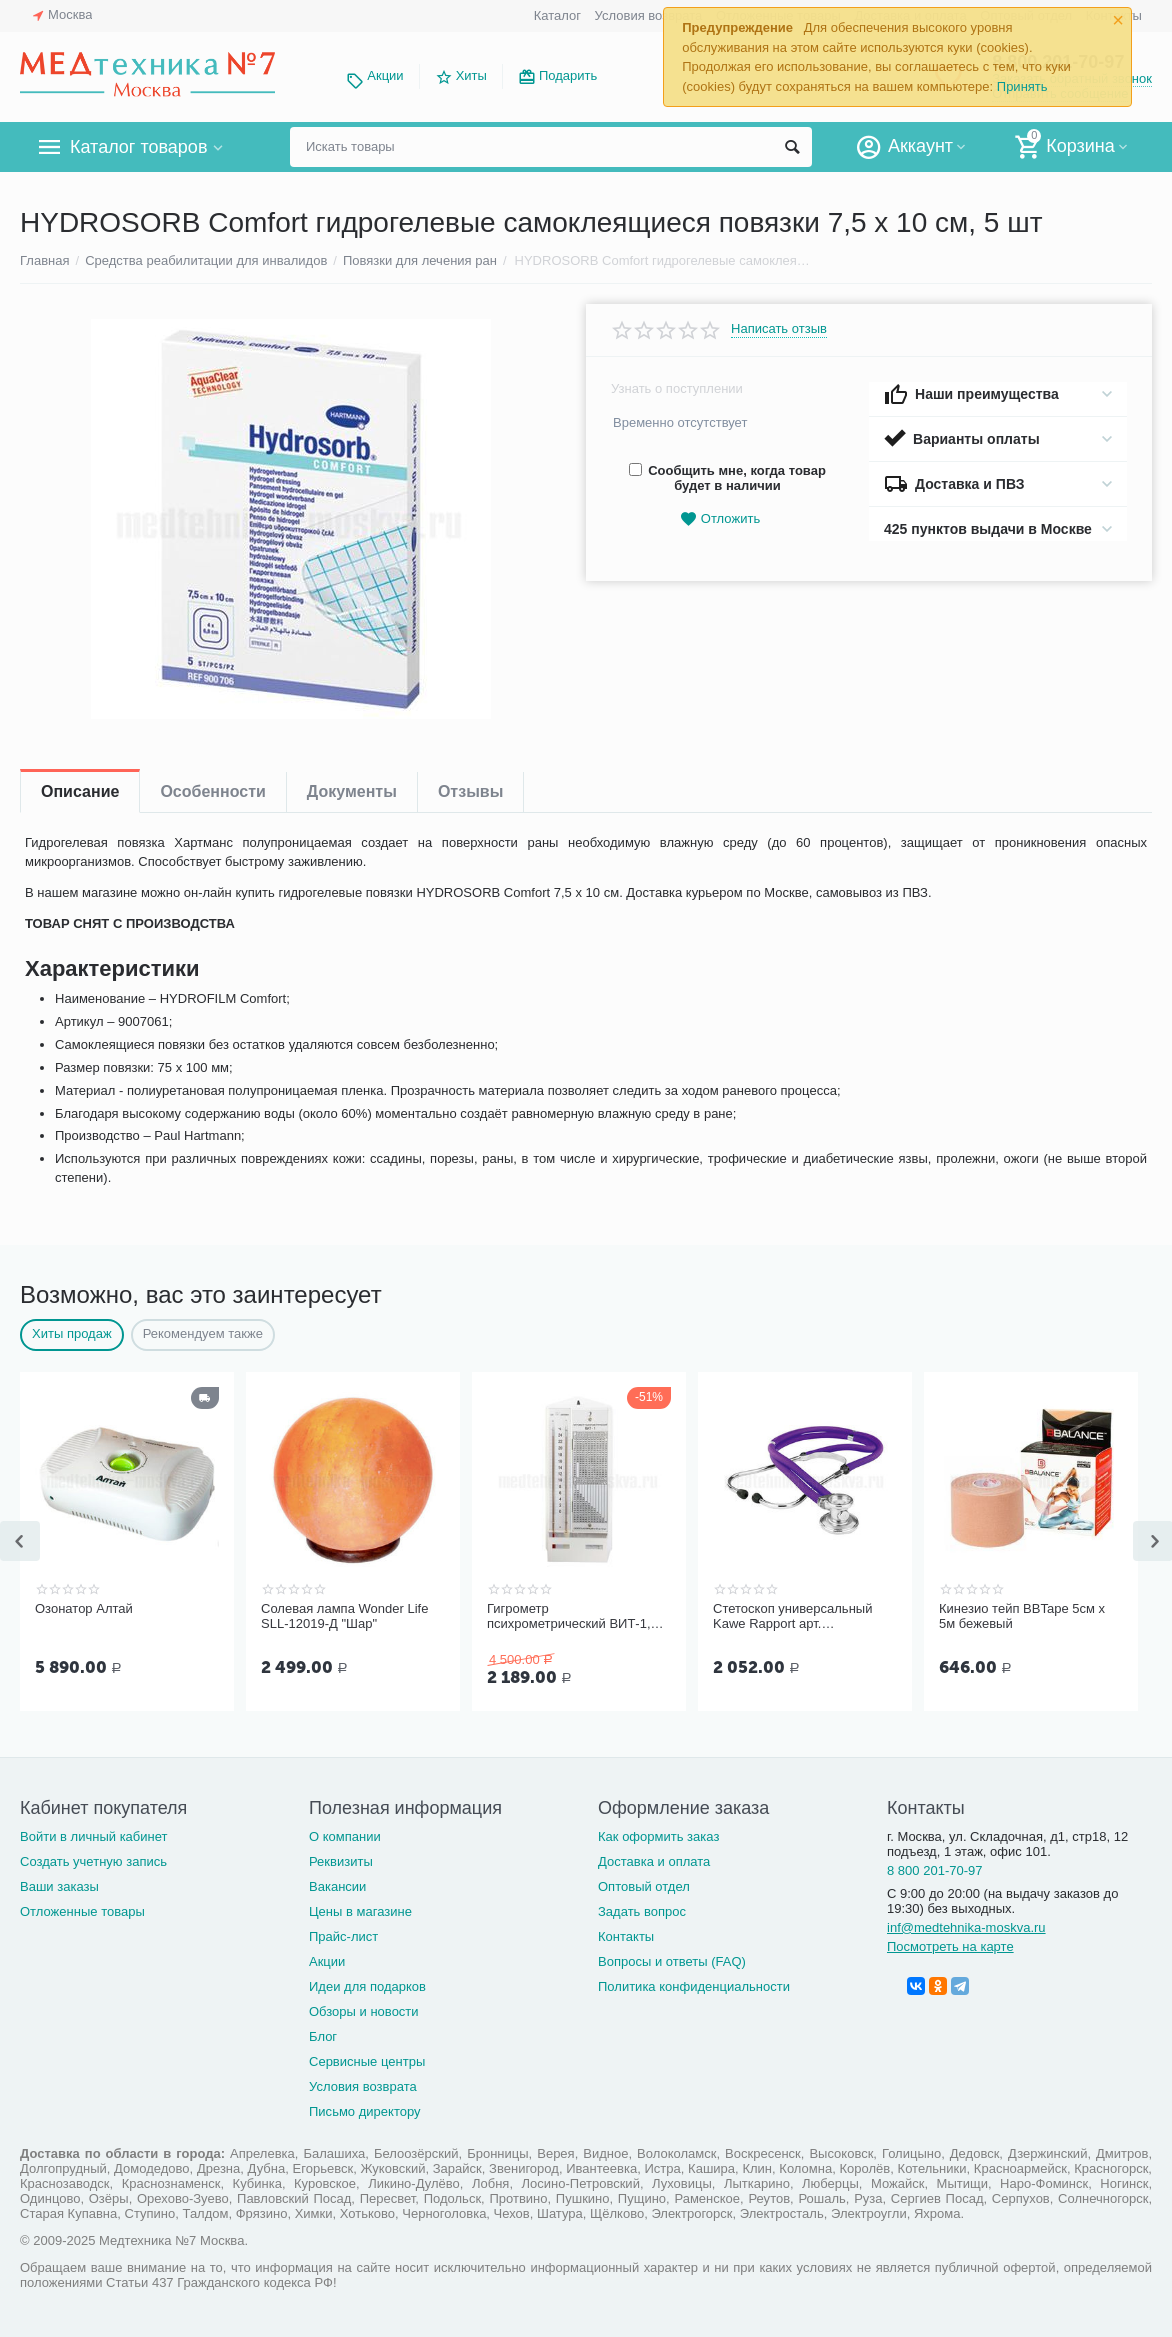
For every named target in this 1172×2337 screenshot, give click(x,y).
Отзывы (470, 791)
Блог (323, 2036)
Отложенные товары (82, 1911)
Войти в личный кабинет (94, 1836)
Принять (1022, 86)
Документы (352, 791)
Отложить (720, 519)
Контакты (626, 1936)
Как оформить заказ (658, 1836)
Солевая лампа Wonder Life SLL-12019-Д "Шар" (344, 1616)
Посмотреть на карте (950, 1946)
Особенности (212, 791)
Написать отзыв (779, 329)
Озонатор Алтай (84, 1608)
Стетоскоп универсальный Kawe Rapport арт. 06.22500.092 (792, 1617)
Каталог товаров (138, 147)
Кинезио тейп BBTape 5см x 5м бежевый (1022, 1616)
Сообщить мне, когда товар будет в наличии (727, 478)
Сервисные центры (367, 2061)
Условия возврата (649, 15)
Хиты (471, 75)
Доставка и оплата (654, 1861)
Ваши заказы (59, 1886)
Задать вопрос (642, 1911)
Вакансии (337, 1886)
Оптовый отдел (644, 1886)
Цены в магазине (360, 1911)
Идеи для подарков (367, 1986)
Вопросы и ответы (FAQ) (672, 1961)
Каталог (557, 15)
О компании (345, 1836)
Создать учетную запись (93, 1861)
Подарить (568, 75)
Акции (385, 75)
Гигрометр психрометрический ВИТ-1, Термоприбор (569, 1617)
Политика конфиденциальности (694, 1986)
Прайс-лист (343, 1936)
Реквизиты (341, 1861)
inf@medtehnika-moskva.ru (966, 1927)
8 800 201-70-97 (935, 1870)
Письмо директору (365, 2111)
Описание (80, 791)
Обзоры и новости (364, 2011)
